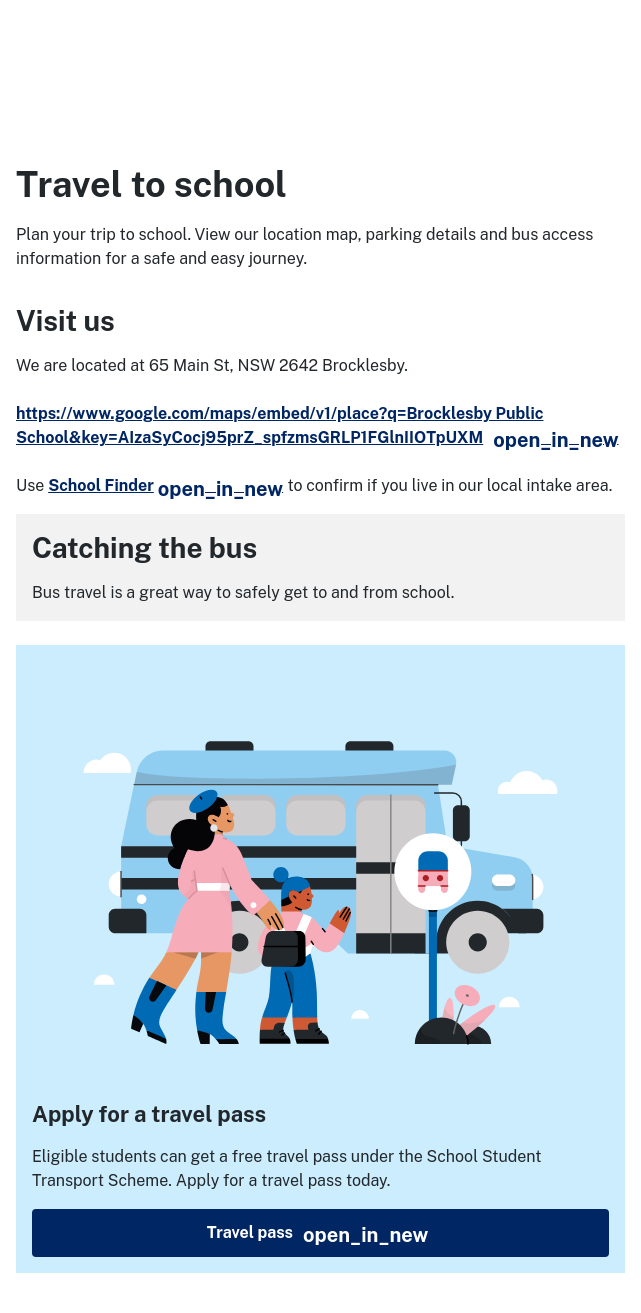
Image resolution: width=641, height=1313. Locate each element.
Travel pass (405, 1233)
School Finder (165, 485)
